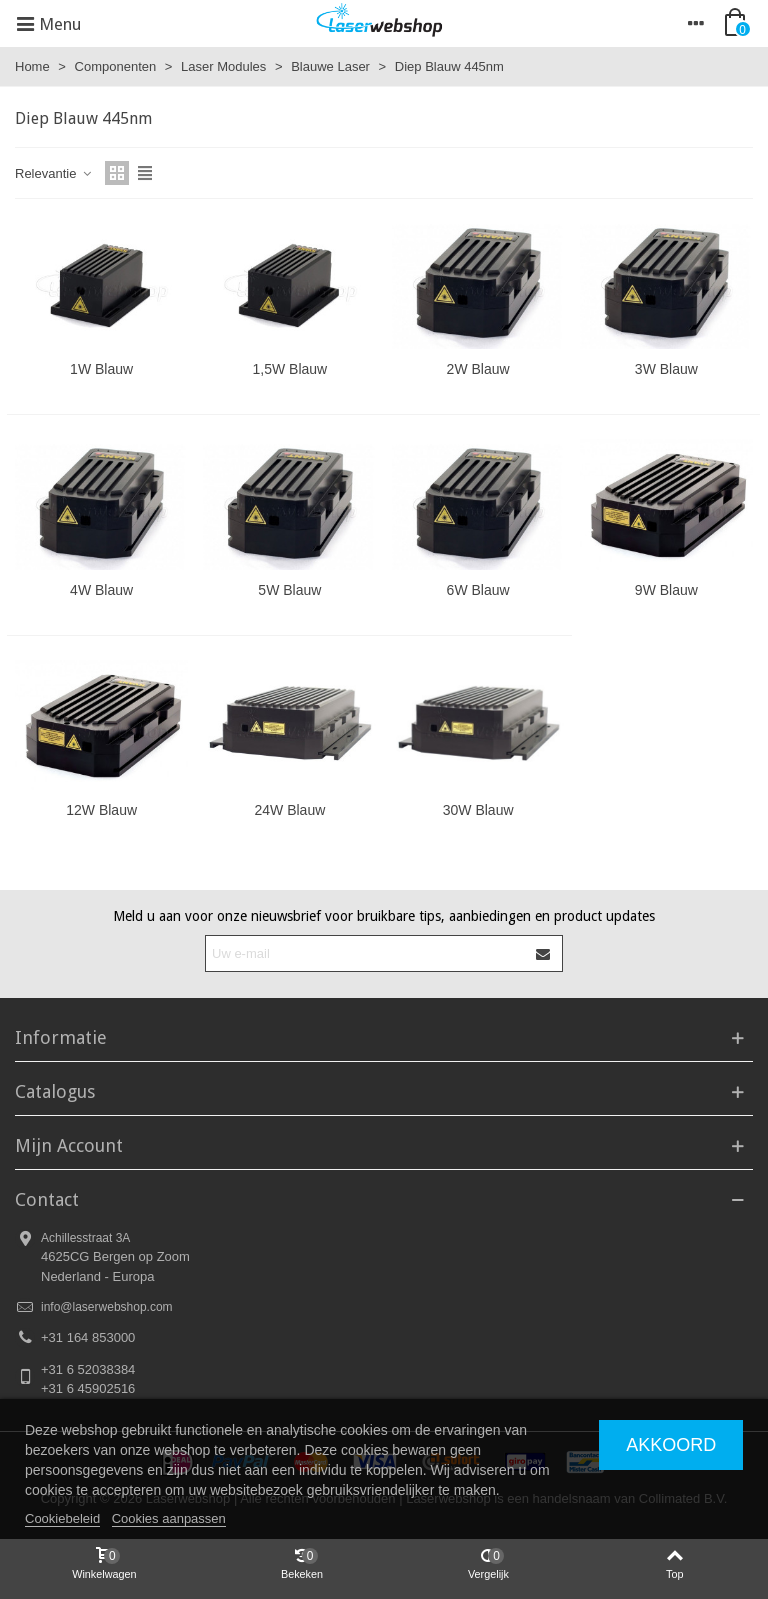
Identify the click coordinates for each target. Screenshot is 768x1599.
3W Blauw (666, 369)
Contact (47, 1199)
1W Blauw (101, 369)
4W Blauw (101, 590)
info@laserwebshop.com (107, 1307)
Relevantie (54, 173)
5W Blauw (289, 590)
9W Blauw (666, 590)
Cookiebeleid (62, 1518)
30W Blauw (478, 810)
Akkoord (671, 1445)
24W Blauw (289, 810)
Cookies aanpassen (169, 1518)
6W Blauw (478, 590)
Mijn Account (69, 1145)
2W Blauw (478, 369)
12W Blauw (101, 810)
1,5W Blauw (290, 369)
